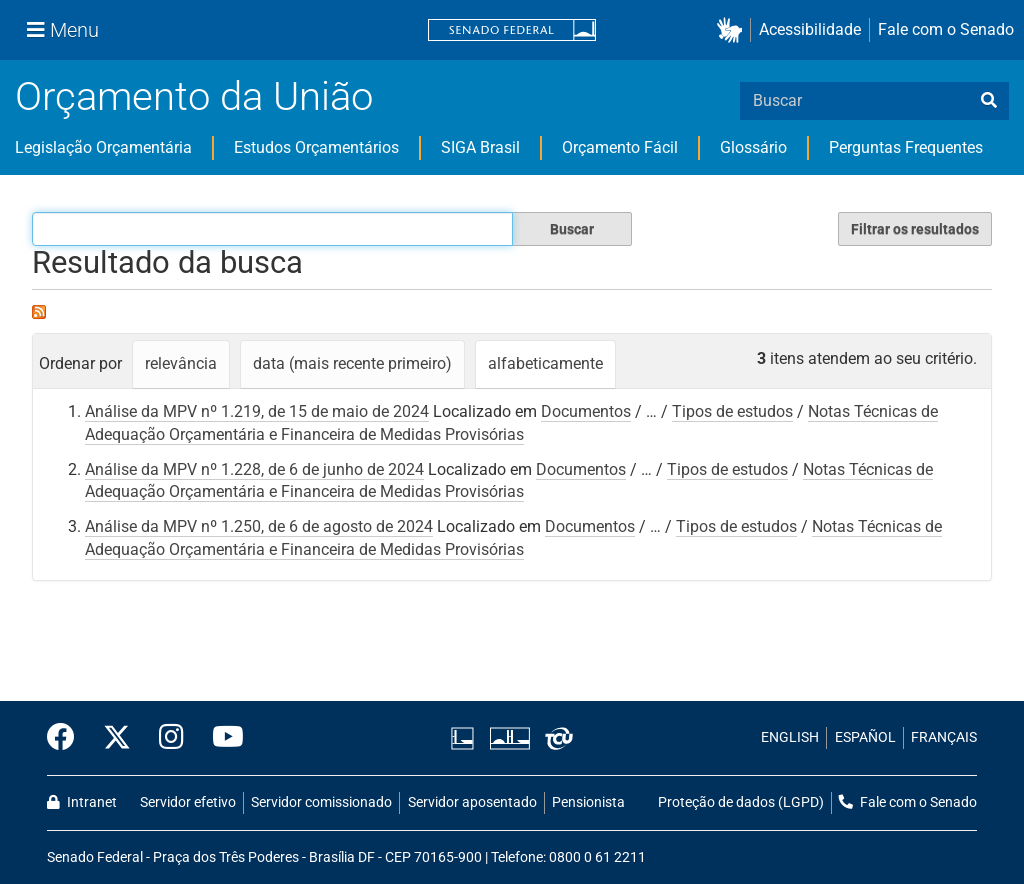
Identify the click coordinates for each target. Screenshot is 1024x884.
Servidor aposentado (472, 802)
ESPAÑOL (865, 737)
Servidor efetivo (188, 802)
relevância (181, 363)
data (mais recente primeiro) (352, 363)
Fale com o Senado (946, 29)
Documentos (586, 411)
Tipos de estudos (732, 411)
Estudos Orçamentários (316, 147)
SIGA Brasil (480, 147)
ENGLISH (790, 737)
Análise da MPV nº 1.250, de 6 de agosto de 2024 (259, 526)
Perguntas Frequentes (906, 147)
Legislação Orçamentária (103, 147)
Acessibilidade (810, 29)
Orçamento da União (194, 96)
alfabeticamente (545, 363)
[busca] (989, 101)
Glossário (753, 147)
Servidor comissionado (321, 802)
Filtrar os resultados (915, 229)
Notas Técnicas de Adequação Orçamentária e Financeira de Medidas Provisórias (509, 481)
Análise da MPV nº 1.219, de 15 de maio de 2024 (257, 411)
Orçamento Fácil (620, 147)
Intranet (82, 802)
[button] (733, 30)
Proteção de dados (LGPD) (741, 802)
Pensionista (588, 802)
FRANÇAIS (944, 737)
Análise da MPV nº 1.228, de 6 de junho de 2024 (254, 469)
